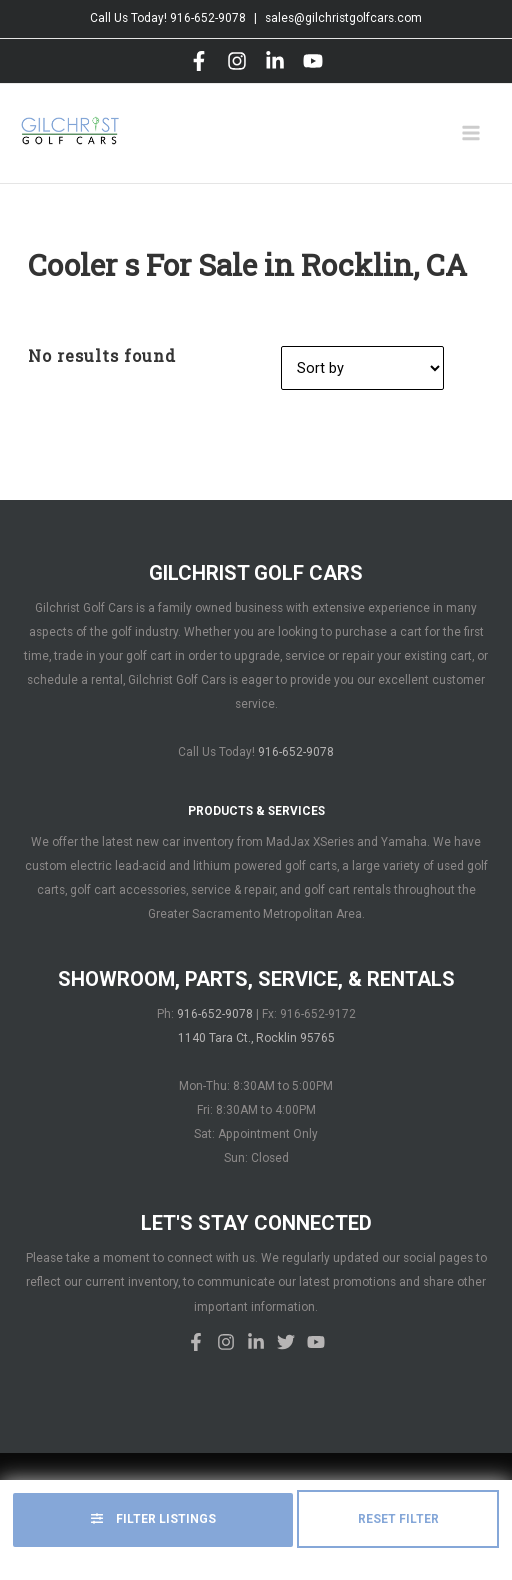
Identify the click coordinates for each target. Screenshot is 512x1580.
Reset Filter (398, 1519)
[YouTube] (313, 61)
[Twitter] (286, 1342)
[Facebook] (199, 61)
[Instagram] (237, 61)
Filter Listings (153, 1519)
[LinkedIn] (275, 61)
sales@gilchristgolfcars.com (343, 18)
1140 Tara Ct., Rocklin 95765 (256, 1038)
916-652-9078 (208, 18)
